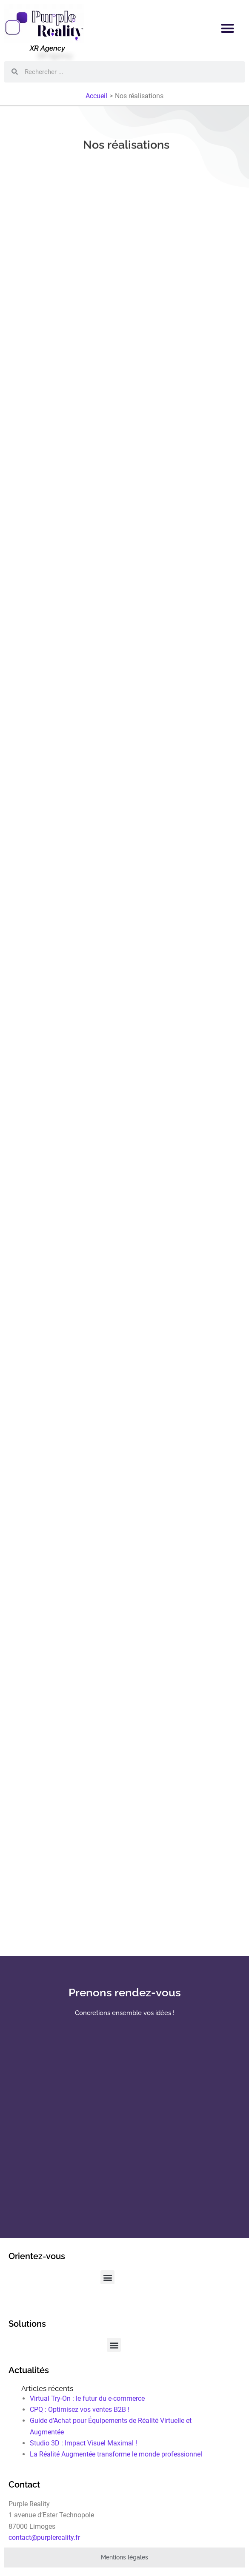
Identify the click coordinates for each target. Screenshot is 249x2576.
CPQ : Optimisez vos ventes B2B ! (79, 2409)
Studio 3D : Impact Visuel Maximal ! (83, 2443)
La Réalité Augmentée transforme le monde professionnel (116, 2454)
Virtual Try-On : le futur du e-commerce (87, 2398)
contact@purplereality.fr (44, 2537)
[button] (227, 28)
